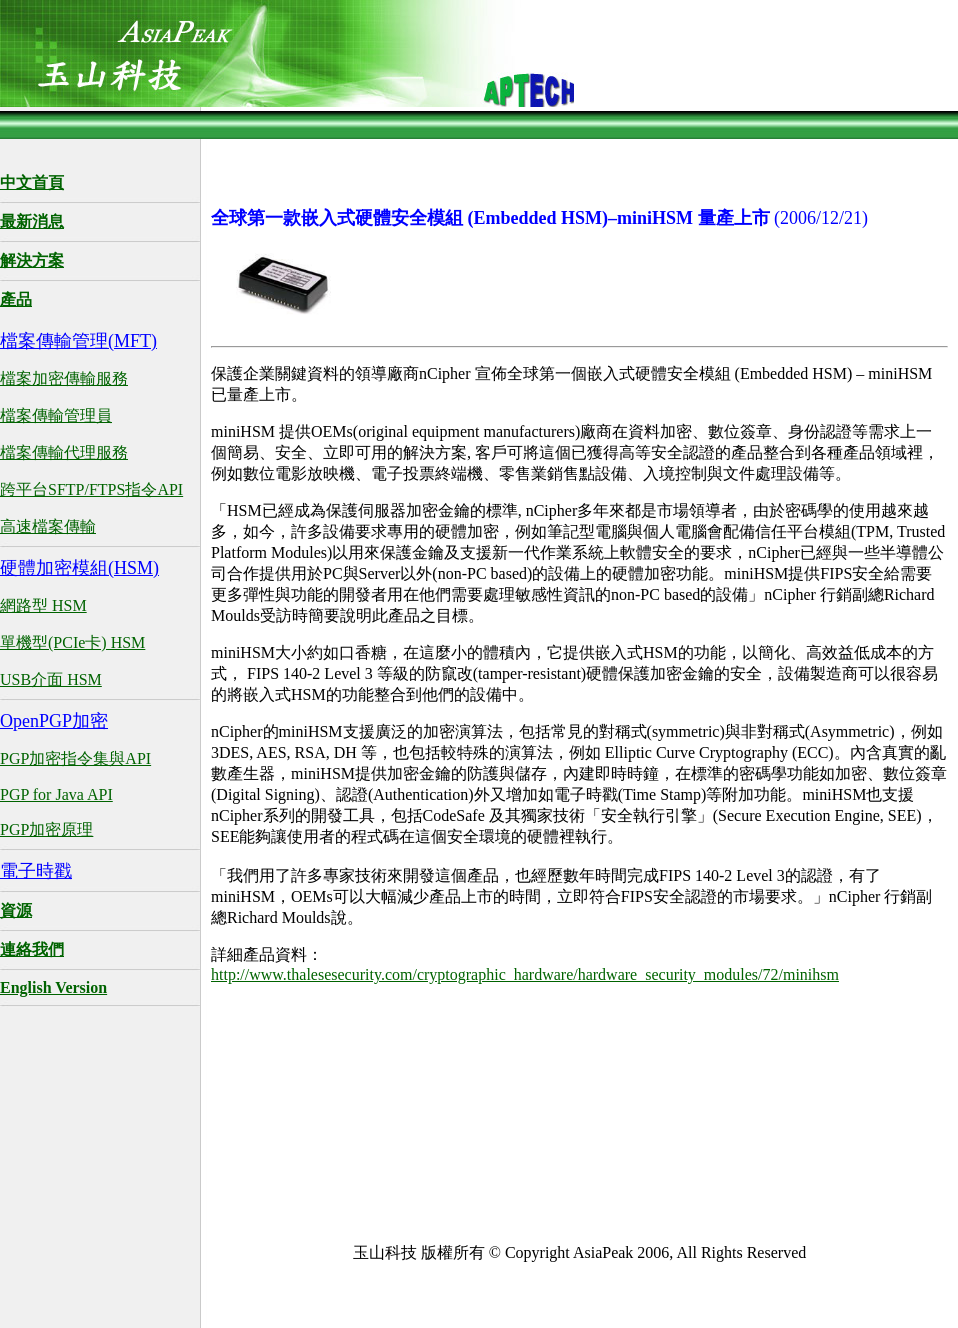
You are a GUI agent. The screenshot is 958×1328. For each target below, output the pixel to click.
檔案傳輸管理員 (56, 415)
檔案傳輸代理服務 (64, 452)
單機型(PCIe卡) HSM (72, 642)
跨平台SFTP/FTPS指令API (91, 489)
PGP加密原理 (46, 829)
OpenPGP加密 (54, 721)
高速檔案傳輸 (48, 526)
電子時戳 (36, 871)
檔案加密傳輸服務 (64, 378)
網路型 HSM (43, 605)
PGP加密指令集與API (75, 758)
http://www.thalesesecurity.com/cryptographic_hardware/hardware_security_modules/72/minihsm (525, 974)
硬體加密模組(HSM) (79, 568)
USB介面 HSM (51, 679)
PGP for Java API (56, 794)
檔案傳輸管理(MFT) (78, 341)
